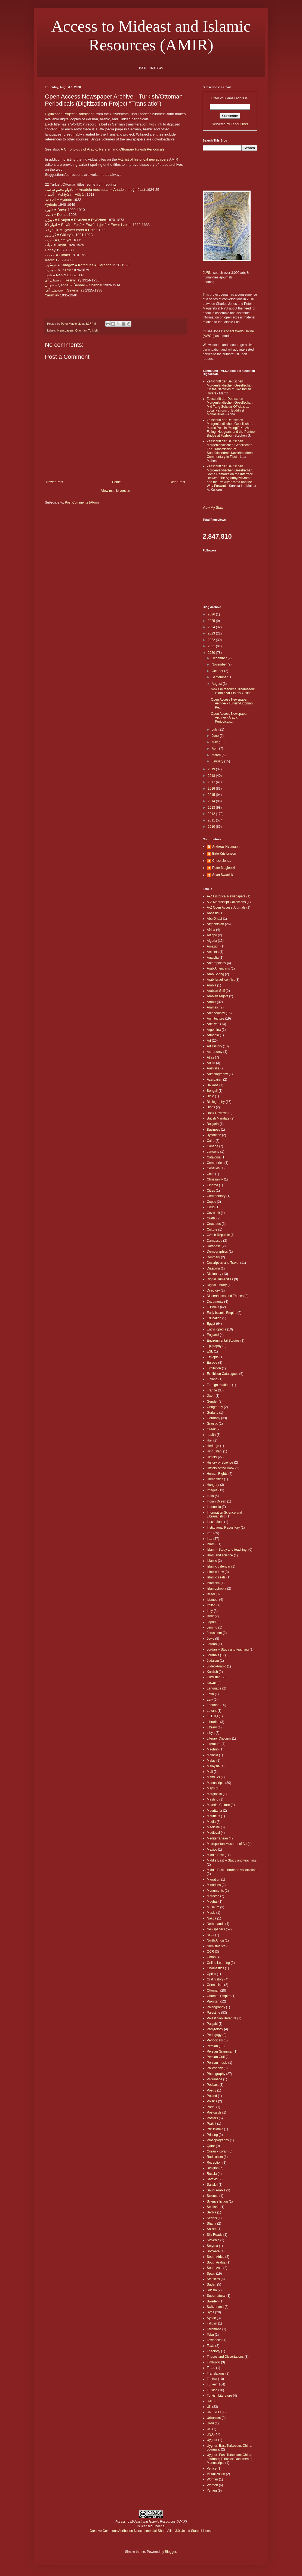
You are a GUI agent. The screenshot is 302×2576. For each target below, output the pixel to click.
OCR (210, 1952)
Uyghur (212, 2440)
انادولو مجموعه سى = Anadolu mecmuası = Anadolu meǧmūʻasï (95, 190)
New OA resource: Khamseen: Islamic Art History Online (233, 691)
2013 (212, 807)
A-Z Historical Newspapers (226, 896)
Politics (212, 2101)
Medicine (213, 1827)
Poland (212, 2096)
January (218, 761)
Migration (213, 1879)
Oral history (215, 1979)
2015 (212, 795)
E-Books (213, 1307)
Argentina (214, 1030)
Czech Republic (218, 1235)
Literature (214, 1744)
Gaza (211, 1396)
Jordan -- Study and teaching (228, 1649)
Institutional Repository (223, 1527)
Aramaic (213, 1007)
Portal (211, 2107)
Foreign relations (219, 1385)
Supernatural (216, 2296)
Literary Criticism (219, 1738)
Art (209, 1040)
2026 (212, 614)
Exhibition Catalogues (222, 1374)
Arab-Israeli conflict (221, 980)
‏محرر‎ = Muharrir (58, 270)
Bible (210, 1096)
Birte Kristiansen (224, 853)
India (210, 1496)
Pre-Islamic (215, 2129)
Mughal (212, 1901)
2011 (212, 820)
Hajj (209, 1440)
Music (211, 1913)
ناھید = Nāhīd (55, 275)
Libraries (213, 1722)
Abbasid (212, 913)
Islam (211, 1544)
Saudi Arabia (216, 2190)
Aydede (51, 205)
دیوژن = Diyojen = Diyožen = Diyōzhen (75, 220)
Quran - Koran (217, 2151)
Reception (214, 2162)
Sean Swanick (222, 875)
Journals (213, 1655)
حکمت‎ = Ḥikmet (57, 255)
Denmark (213, 1257)
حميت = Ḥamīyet (58, 240)
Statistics (213, 2279)
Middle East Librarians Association (232, 1870)
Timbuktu (213, 2362)
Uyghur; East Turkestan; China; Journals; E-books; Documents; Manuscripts (229, 2459)
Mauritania (214, 1811)
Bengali (212, 1091)
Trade (211, 2368)
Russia (212, 2174)
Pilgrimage (214, 2079)
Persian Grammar (220, 2051)
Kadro (50, 260)
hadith (211, 1435)
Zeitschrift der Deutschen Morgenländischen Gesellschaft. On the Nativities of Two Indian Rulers (230, 387)
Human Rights (217, 1474)
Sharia (211, 2223)
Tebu (210, 2334)
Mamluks (213, 1777)
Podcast (212, 2085)
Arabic (211, 1002)
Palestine (213, 2012)
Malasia (212, 1755)
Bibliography (216, 1102)
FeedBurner (239, 124)
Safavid (212, 2179)
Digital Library (217, 1285)
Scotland (213, 2207)
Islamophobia (216, 1588)
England (213, 1335)
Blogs (211, 1107)
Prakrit (211, 2124)
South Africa (215, 2257)
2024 (212, 627)
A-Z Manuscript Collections (226, 902)
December (220, 658)
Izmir (210, 1616)
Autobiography (217, 1074)
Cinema (212, 1185)
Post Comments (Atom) (82, 502)
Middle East (215, 1855)
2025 (212, 621)
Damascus (214, 1241)
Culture (212, 1229)
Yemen (212, 2490)
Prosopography (218, 2140)
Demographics (217, 1251)
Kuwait (212, 1683)
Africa (211, 930)
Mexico (212, 1849)
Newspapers (65, 330)
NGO (210, 1935)
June (216, 736)
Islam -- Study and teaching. (227, 1549)
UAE (210, 2401)
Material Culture (218, 1805)
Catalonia (214, 1157)
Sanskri (212, 2184)
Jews (210, 1638)
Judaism (213, 1661)
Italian (211, 1605)
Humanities (215, 1479)
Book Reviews (217, 1113)
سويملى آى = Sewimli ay (65, 290)
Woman (212, 2479)
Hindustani (214, 1451)
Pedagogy (214, 2035)
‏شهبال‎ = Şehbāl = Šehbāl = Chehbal (73, 285)
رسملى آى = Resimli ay (63, 280)
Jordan (212, 1644)
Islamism (213, 1583)
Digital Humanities (220, 1279)
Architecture (215, 1018)
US (209, 2429)
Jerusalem (214, 1633)
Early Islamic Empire (221, 1313)
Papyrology (215, 2029)
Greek (211, 1429)
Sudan (211, 2284)
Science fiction (217, 2201)
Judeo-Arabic (216, 1666)
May (215, 742)
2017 (212, 782)
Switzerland (215, 2307)
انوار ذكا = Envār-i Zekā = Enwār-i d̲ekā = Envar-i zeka (88, 225)
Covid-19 (213, 1213)
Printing (212, 2135)
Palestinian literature (221, 2018)
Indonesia (214, 1507)
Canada (212, 1146)
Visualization (216, 2474)
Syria (210, 2312)
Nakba (211, 1918)
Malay (211, 1760)
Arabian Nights (217, 996)
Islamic (212, 1561)
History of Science (220, 1462)
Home (116, 482)
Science (212, 2196)
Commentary (216, 1196)
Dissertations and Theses (225, 1296)
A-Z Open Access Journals (226, 907)
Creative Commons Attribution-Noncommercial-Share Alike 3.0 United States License (151, 2531)
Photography (216, 2074)
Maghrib (212, 1749)
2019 (212, 769)
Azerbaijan (214, 1079)
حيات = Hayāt (56, 245)
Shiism (212, 2229)
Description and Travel (223, 1263)
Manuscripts (215, 1783)
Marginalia (214, 1794)
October (218, 671)
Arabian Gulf (216, 991)
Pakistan (213, 2001)
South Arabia (216, 2262)
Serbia (211, 2212)
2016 (212, 788)
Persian (212, 2046)
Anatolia (212, 957)
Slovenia (213, 2240)
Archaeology (216, 1013)
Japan (211, 1622)
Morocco (213, 1896)
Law (210, 1699)
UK (209, 2407)
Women (212, 2485)
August (217, 684)
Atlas (210, 1057)
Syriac (211, 2318)
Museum (213, 1907)
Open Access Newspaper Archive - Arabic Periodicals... (229, 717)
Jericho (212, 1627)
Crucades (214, 1224)
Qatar (211, 2146)
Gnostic (212, 1423)
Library (212, 1727)
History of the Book (220, 1468)
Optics (211, 1974)
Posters (212, 2118)
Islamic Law (215, 1572)
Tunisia (212, 2379)
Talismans (214, 2329)
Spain (211, 2274)
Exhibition (214, 1368)
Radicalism (215, 2157)
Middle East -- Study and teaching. (232, 1860)
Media (211, 1822)
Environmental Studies (223, 1340)
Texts (210, 2346)
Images (212, 1490)
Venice (212, 2468)
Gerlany (212, 1413)
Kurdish (212, 1672)
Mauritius (213, 1816)
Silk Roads (214, 2235)
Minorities (214, 1885)
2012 (212, 814)
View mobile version (115, 491)
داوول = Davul (56, 210)
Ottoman (81, 330)
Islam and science (220, 1555)
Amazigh (213, 946)
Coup (211, 1207)
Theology (213, 2351)
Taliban (212, 2323)
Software (213, 2251)
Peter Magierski (223, 868)
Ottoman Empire (218, 1996)
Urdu (210, 2423)
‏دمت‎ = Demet (57, 215)
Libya (211, 1733)
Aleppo (212, 935)
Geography (215, 1407)
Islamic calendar (218, 1566)
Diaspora (213, 1268)
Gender (212, 1401)
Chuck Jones (221, 861)
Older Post (177, 482)
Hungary (213, 1485)
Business (213, 1129)
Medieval (213, 1833)
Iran (209, 1533)
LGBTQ (212, 1716)
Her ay (50, 250)
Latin (210, 1694)
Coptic (211, 1202)
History (212, 1457)
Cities (211, 1190)
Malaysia (213, 1766)
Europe (212, 1362)
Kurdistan (214, 1677)
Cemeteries (215, 1163)
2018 (212, 776)
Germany (213, 1418)
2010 (212, 827)
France (212, 1390)
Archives (213, 1024)
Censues (213, 1168)
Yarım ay (52, 295)
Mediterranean (217, 1838)
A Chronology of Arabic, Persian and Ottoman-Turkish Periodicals (112, 149)
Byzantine (214, 1135)
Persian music (217, 2063)
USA (210, 2434)
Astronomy (214, 1052)
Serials (212, 2218)
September (220, 677)
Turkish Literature (219, 2395)
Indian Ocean (216, 1501)
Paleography (216, 2007)
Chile (210, 1174)
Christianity (215, 1179)
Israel (211, 1594)
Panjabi (212, 2024)
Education (214, 1318)
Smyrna (212, 2246)
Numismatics (216, 1946)
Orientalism (215, 1985)
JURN (207, 273)
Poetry (211, 2090)
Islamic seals (216, 1577)
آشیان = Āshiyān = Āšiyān (65, 194)
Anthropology (216, 963)
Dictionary (214, 1274)
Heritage (213, 1446)
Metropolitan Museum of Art (227, 1844)
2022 (212, 640)
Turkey (212, 2384)
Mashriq (212, 1799)
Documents (215, 1302)
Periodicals (215, 2040)
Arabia (211, 985)
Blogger (170, 2552)
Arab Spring (215, 974)
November (220, 664)
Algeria (212, 941)
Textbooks (214, 2340)
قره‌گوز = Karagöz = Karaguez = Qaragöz (78, 265)
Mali (210, 1772)
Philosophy (215, 2068)
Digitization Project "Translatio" (69, 114)
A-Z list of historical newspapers (143, 159)
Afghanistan (215, 924)
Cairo (211, 1141)
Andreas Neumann (225, 846)
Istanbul (212, 1600)
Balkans (212, 1085)
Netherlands (215, 1924)
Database (214, 1246)
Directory (213, 1290)
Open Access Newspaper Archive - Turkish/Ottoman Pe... (232, 703)
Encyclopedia (216, 1329)
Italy (210, 1611)
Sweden (212, 2301)
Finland (212, 1379)
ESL (210, 1351)
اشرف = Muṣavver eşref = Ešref (71, 230)
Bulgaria (213, 1124)
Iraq (209, 1539)
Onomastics (215, 1968)
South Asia (214, 2268)
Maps (211, 1788)
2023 (212, 633)
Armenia (213, 1035)
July (215, 729)
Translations (215, 2373)
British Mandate (218, 1118)
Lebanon (213, 1705)
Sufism (212, 2290)
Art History (214, 1046)
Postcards (214, 2112)
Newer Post (54, 482)
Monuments (215, 1891)
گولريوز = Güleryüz (60, 235)
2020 (212, 653)
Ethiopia (212, 1357)
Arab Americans (218, 968)
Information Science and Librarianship (224, 1514)
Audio (211, 1063)
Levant (212, 1711)
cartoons (213, 1152)
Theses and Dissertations (225, 2357)
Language (214, 1688)
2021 (212, 646)
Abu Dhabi (214, 919)
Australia (213, 1068)
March (217, 755)
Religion (212, 2168)
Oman (211, 1957)
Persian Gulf (216, 2057)
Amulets (212, 952)
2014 (212, 801)
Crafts (211, 1218)
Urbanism (214, 2418)
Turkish (93, 330)
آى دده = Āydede (58, 200)
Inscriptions (215, 1522)
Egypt (211, 1324)
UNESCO (214, 2412)
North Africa (215, 1940)
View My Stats (213, 508)
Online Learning (218, 1963)
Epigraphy (214, 1346)
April (215, 748)
